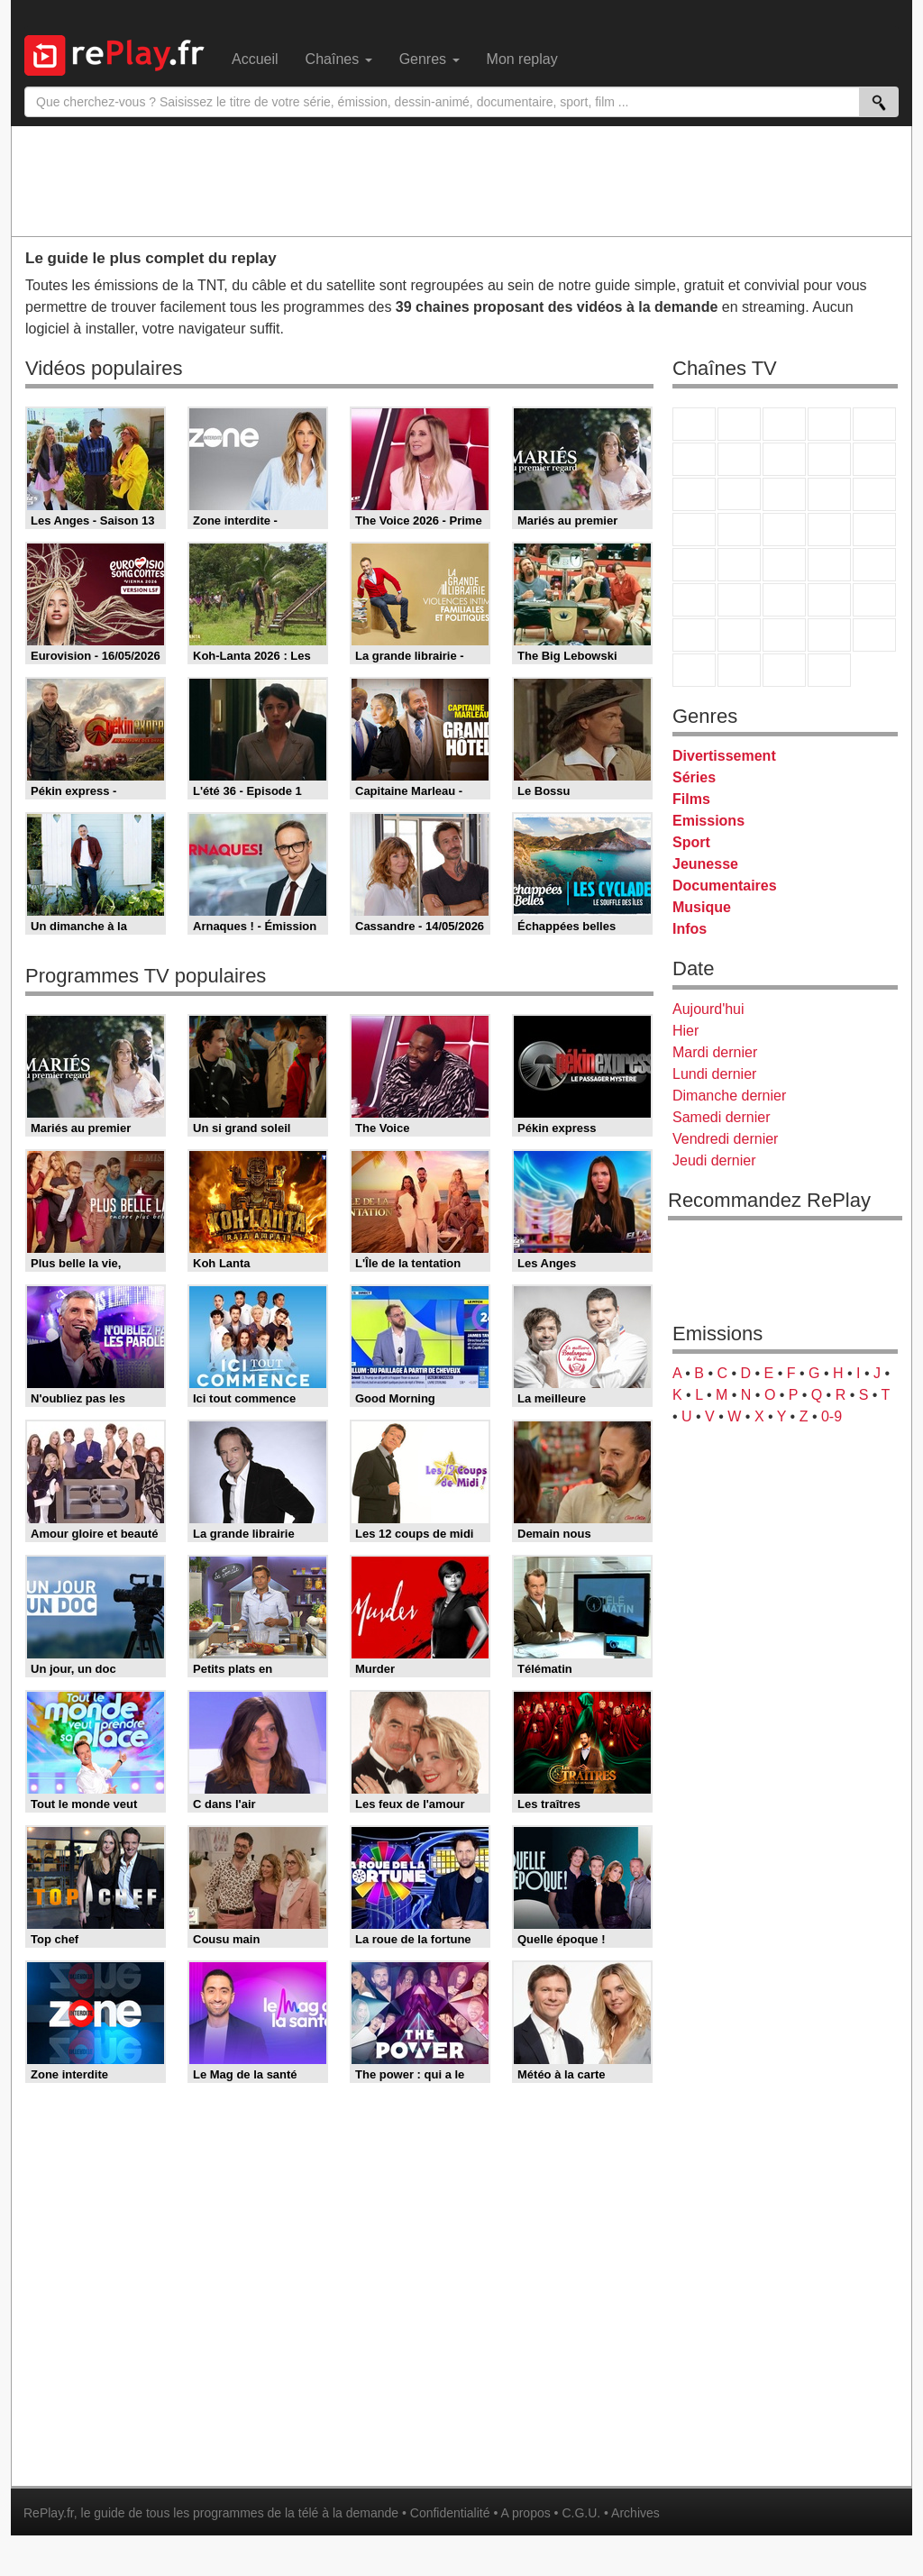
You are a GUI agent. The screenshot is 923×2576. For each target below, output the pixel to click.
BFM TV (829, 564)
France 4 (694, 494)
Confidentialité (450, 2513)
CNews (784, 564)
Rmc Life (739, 529)
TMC (829, 459)
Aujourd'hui (708, 1009)
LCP (739, 670)
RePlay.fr (48, 2513)
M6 (694, 459)
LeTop (694, 670)
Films (691, 799)
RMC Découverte (874, 494)
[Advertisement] (461, 180)
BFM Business (874, 564)
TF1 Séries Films (784, 494)
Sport (691, 842)
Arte (739, 459)
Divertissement (724, 755)
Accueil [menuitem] (255, 59)
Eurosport (829, 600)
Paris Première (829, 529)
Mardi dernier (714, 1052)
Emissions (708, 820)
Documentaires (724, 885)
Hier (685, 1030)
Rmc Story (694, 529)
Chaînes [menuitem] (339, 59)
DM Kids (874, 635)
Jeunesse (705, 864)
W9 (784, 459)
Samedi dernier (721, 1117)
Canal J (739, 635)
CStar (739, 494)
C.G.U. (581, 2513)
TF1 (694, 424)
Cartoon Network (784, 635)
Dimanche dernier (729, 1095)
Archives (635, 2513)
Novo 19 (694, 564)
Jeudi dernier (714, 1160)
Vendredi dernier (725, 1138)
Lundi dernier (714, 1074)
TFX (874, 459)
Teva (784, 529)
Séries (694, 777)
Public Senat (784, 670)
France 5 (874, 424)
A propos (525, 2513)
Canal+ (829, 424)
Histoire (829, 670)
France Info (739, 564)
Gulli (694, 635)
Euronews (694, 600)
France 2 (739, 424)
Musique (701, 907)
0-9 (831, 1416)
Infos (689, 928)
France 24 (739, 600)
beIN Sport (784, 600)
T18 (874, 529)
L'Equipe (874, 600)
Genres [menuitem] (429, 59)
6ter (829, 494)
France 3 (784, 424)
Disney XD (829, 635)
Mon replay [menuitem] (522, 59)
